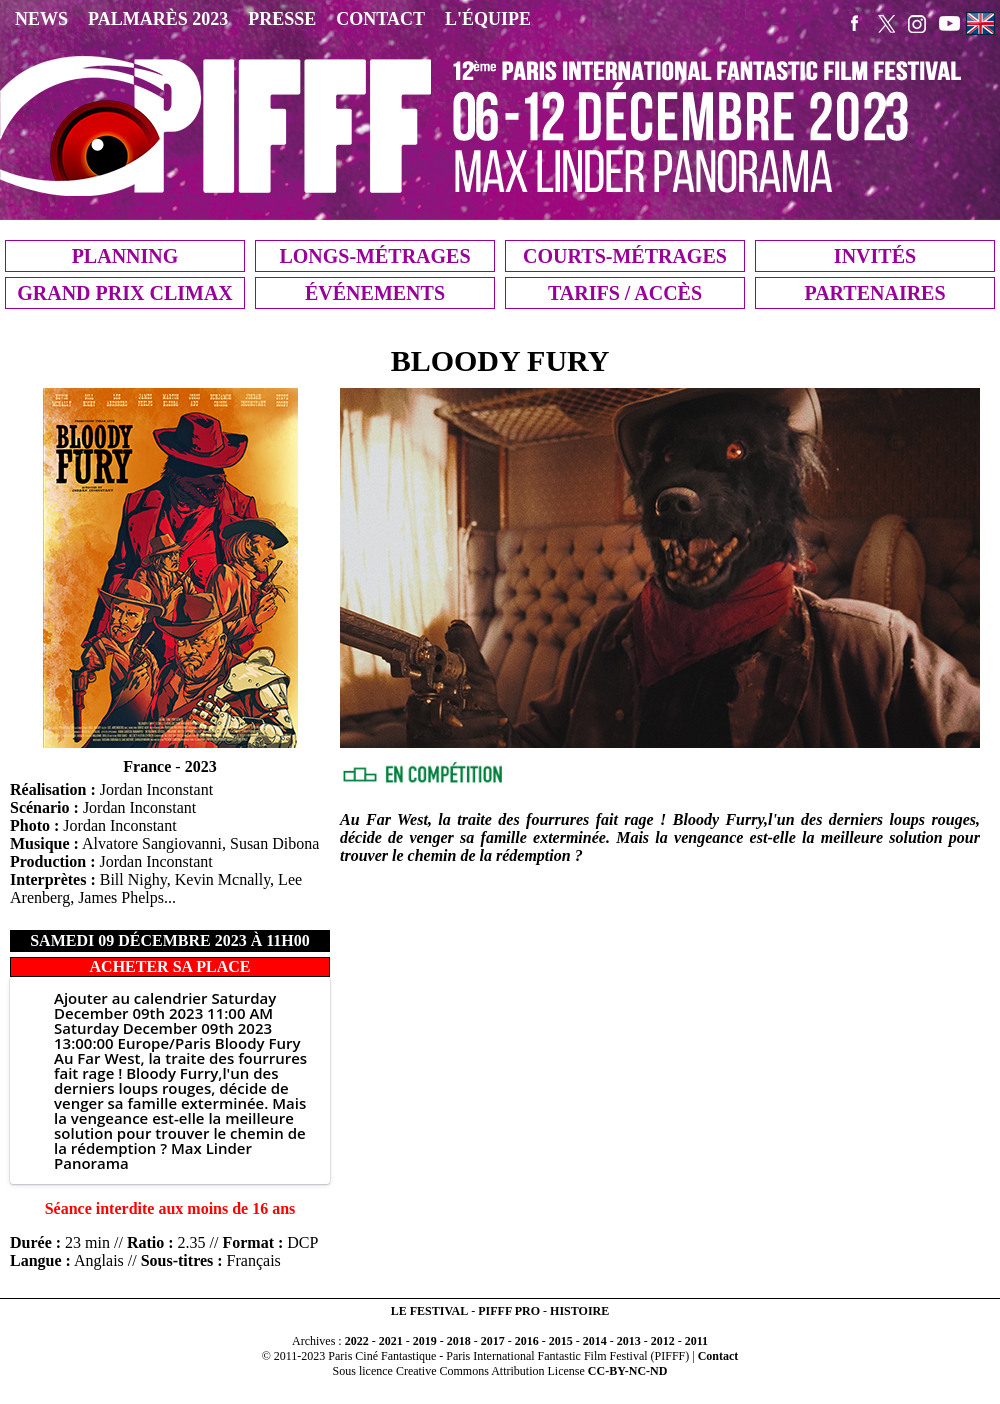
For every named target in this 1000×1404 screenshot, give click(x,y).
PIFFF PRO (509, 1311)
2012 (663, 1341)
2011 (696, 1341)
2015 (561, 1341)
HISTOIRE (579, 1311)
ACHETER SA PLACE (170, 966)
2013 (629, 1341)
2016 (527, 1341)
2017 (493, 1341)
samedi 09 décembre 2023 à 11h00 (170, 940)
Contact (718, 1356)
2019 (425, 1341)
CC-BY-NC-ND (628, 1371)
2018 (459, 1341)
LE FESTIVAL (429, 1311)
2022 (357, 1341)
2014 (595, 1341)
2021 (391, 1341)
